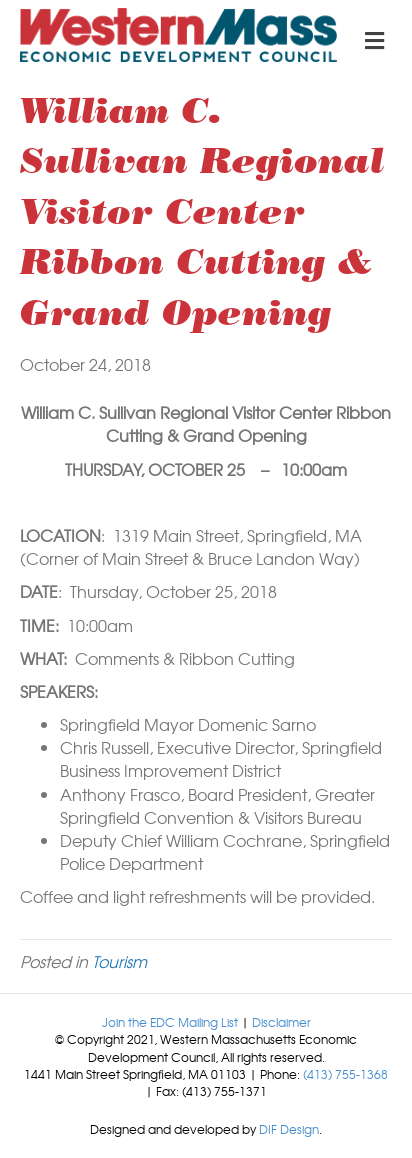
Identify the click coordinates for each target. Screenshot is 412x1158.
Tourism (119, 961)
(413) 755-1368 (345, 1074)
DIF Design (289, 1129)
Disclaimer (281, 1022)
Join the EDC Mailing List (170, 1022)
